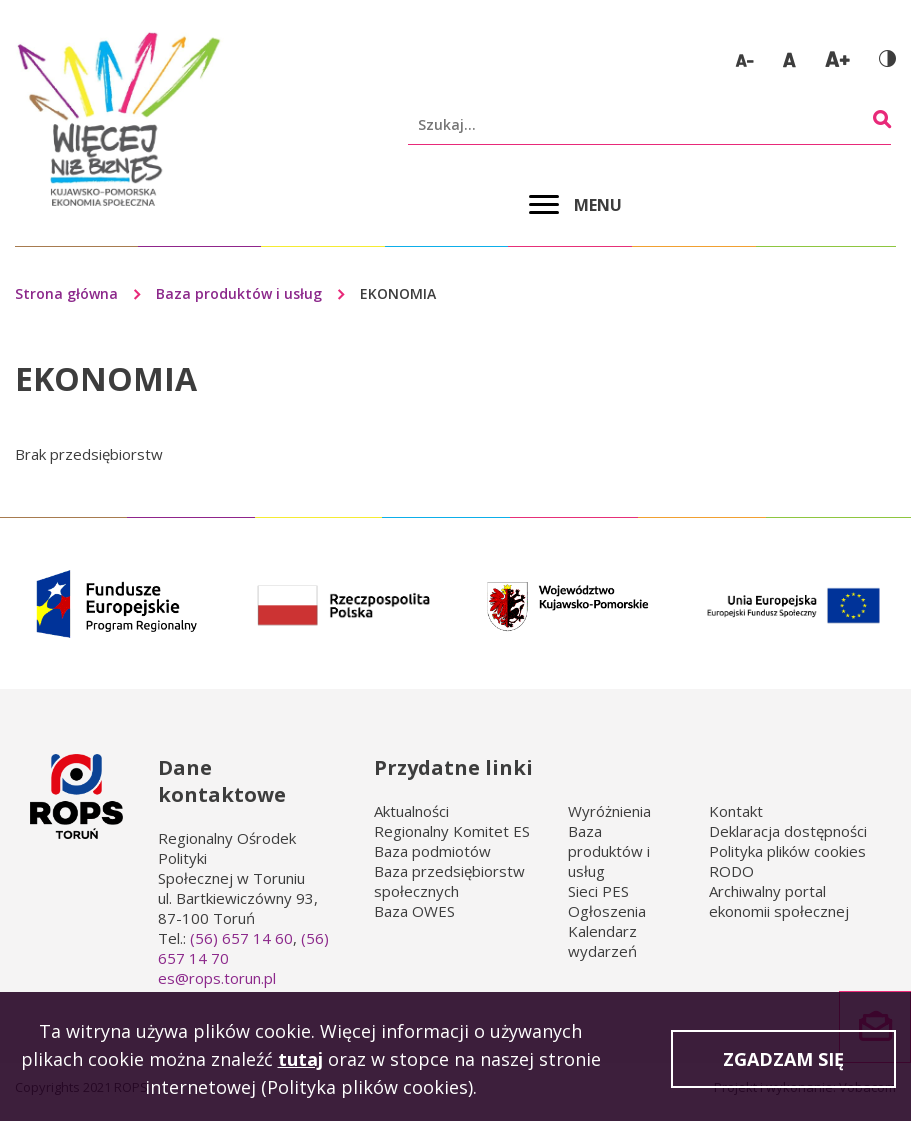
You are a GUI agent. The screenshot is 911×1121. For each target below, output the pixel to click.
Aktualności (411, 811)
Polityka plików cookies (787, 851)
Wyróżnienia (609, 811)
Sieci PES (598, 891)
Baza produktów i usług (239, 293)
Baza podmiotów (432, 851)
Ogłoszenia (607, 911)
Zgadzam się (783, 1064)
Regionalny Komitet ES (452, 831)
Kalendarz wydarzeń (602, 941)
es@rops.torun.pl (217, 978)
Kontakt (736, 811)
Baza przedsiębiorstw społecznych (449, 881)
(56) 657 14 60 (241, 938)
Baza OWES (414, 911)
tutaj (300, 1064)
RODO (731, 871)
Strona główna (66, 293)
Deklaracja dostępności (788, 831)
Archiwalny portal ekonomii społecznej (779, 901)
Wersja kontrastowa (887, 58)
